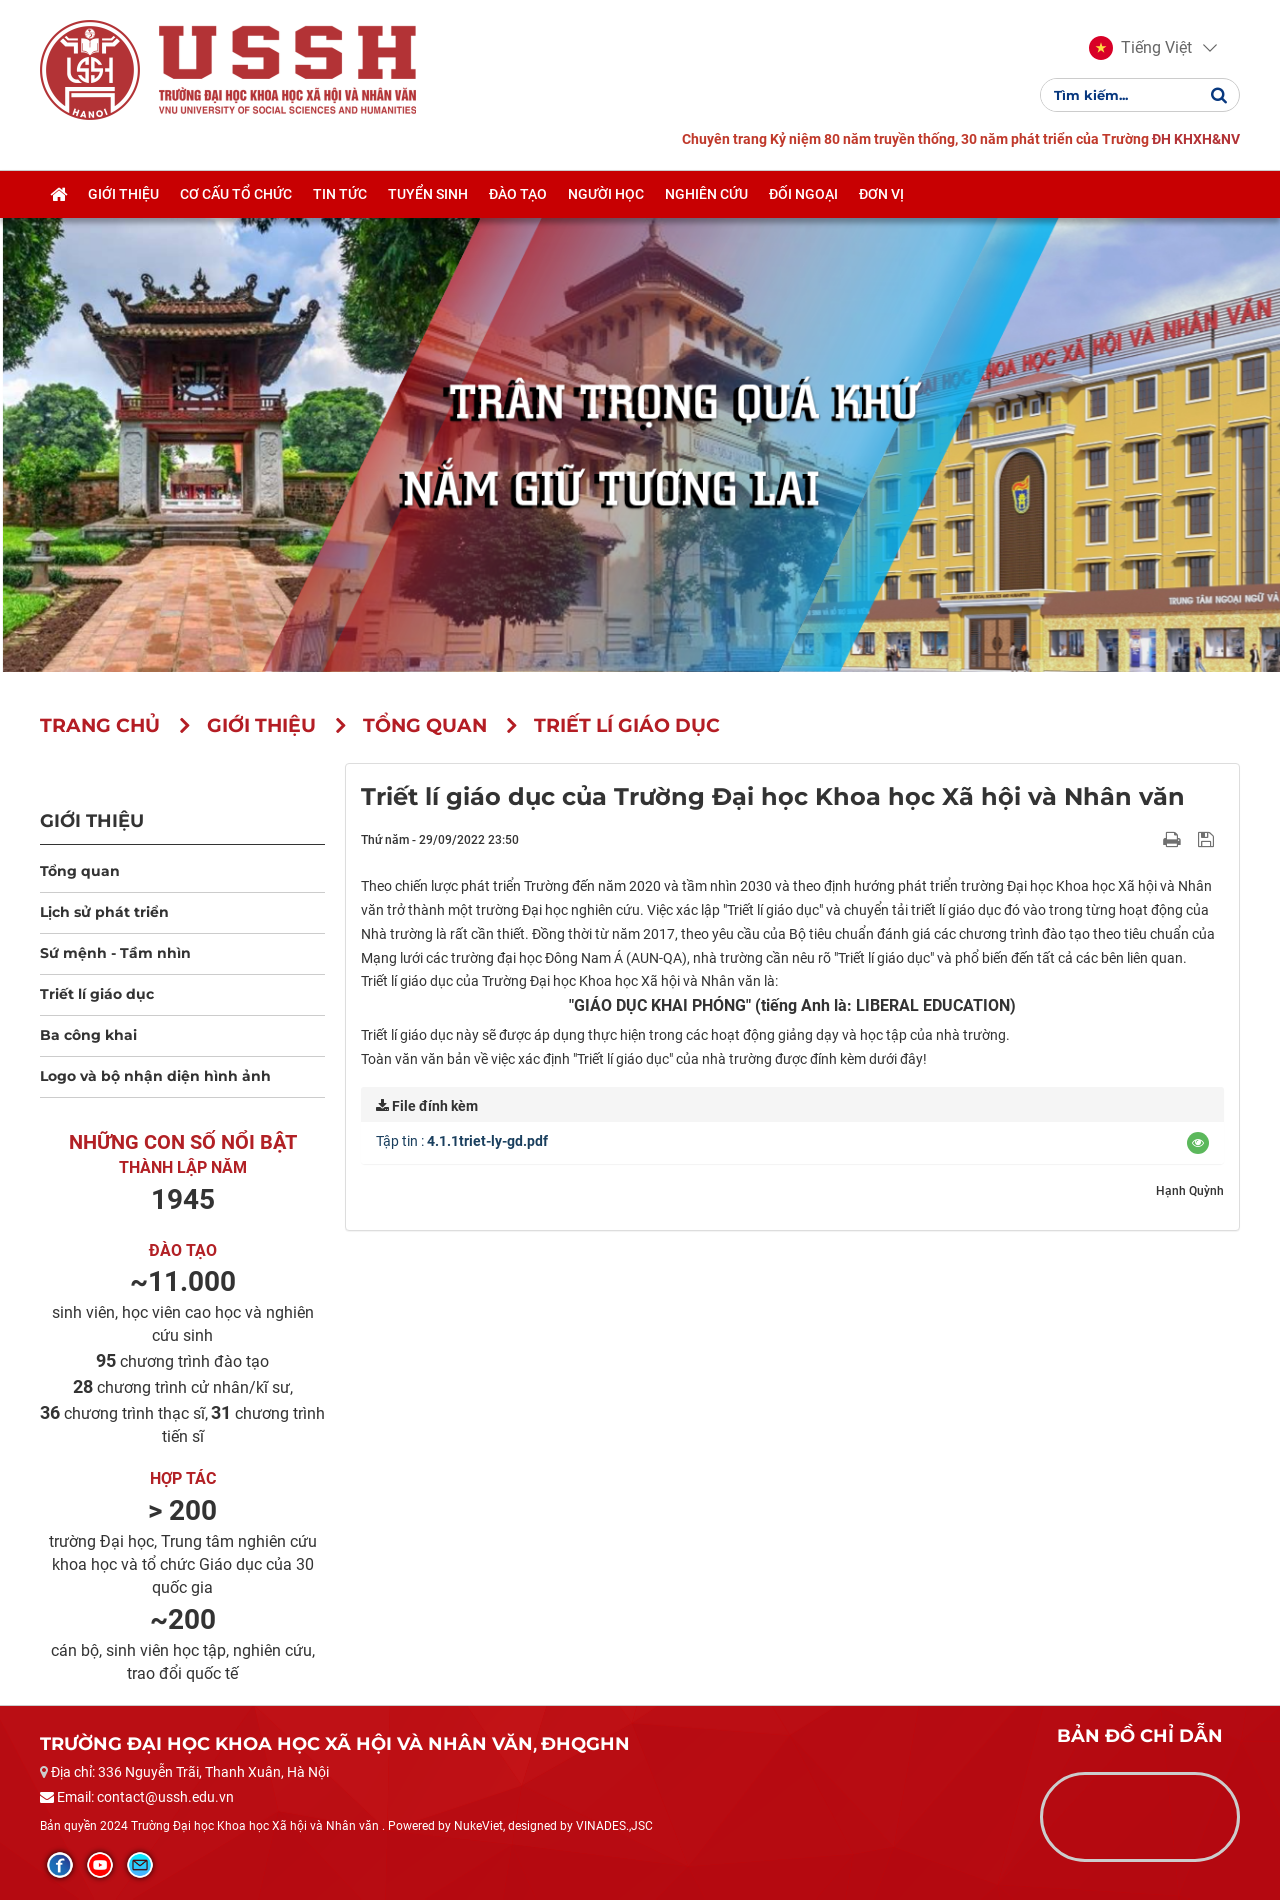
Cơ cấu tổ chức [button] (236, 194)
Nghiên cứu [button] (706, 194)
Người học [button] (606, 194)
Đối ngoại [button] (803, 194)
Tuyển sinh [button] (428, 194)
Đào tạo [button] (518, 194)
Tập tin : (462, 1141)
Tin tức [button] (340, 194)
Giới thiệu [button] (123, 194)
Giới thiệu (92, 820)
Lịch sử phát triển (104, 912)
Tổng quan (80, 871)
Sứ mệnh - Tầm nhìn (115, 953)
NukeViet (478, 1826)
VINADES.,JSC (614, 1826)
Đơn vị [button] (881, 194)
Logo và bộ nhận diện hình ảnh (155, 1076)
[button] (1140, 48)
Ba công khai (88, 1035)
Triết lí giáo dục (97, 994)
